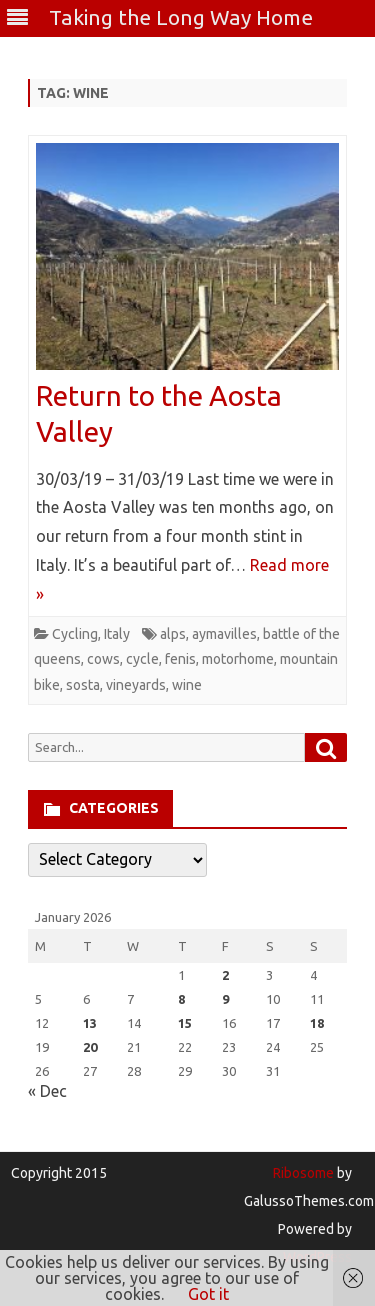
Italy (117, 634)
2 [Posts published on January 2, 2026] (225, 975)
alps (173, 634)
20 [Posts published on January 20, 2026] (90, 1047)
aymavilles (224, 634)
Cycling (75, 634)
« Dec (47, 1091)
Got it (208, 1294)
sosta (83, 685)
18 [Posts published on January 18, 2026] (317, 1023)
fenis (180, 659)
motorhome (238, 659)
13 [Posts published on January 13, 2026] (90, 1023)
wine (187, 685)
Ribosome (303, 1173)
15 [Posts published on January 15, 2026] (185, 1023)
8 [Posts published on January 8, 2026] (181, 999)
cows (103, 659)
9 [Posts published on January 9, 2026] (225, 999)
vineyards (136, 685)
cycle (142, 659)
